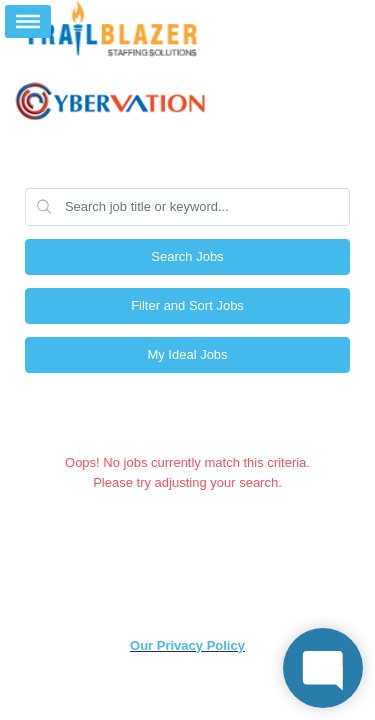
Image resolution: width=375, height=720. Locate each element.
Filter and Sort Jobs (187, 305)
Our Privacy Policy (187, 645)
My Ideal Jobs (187, 354)
